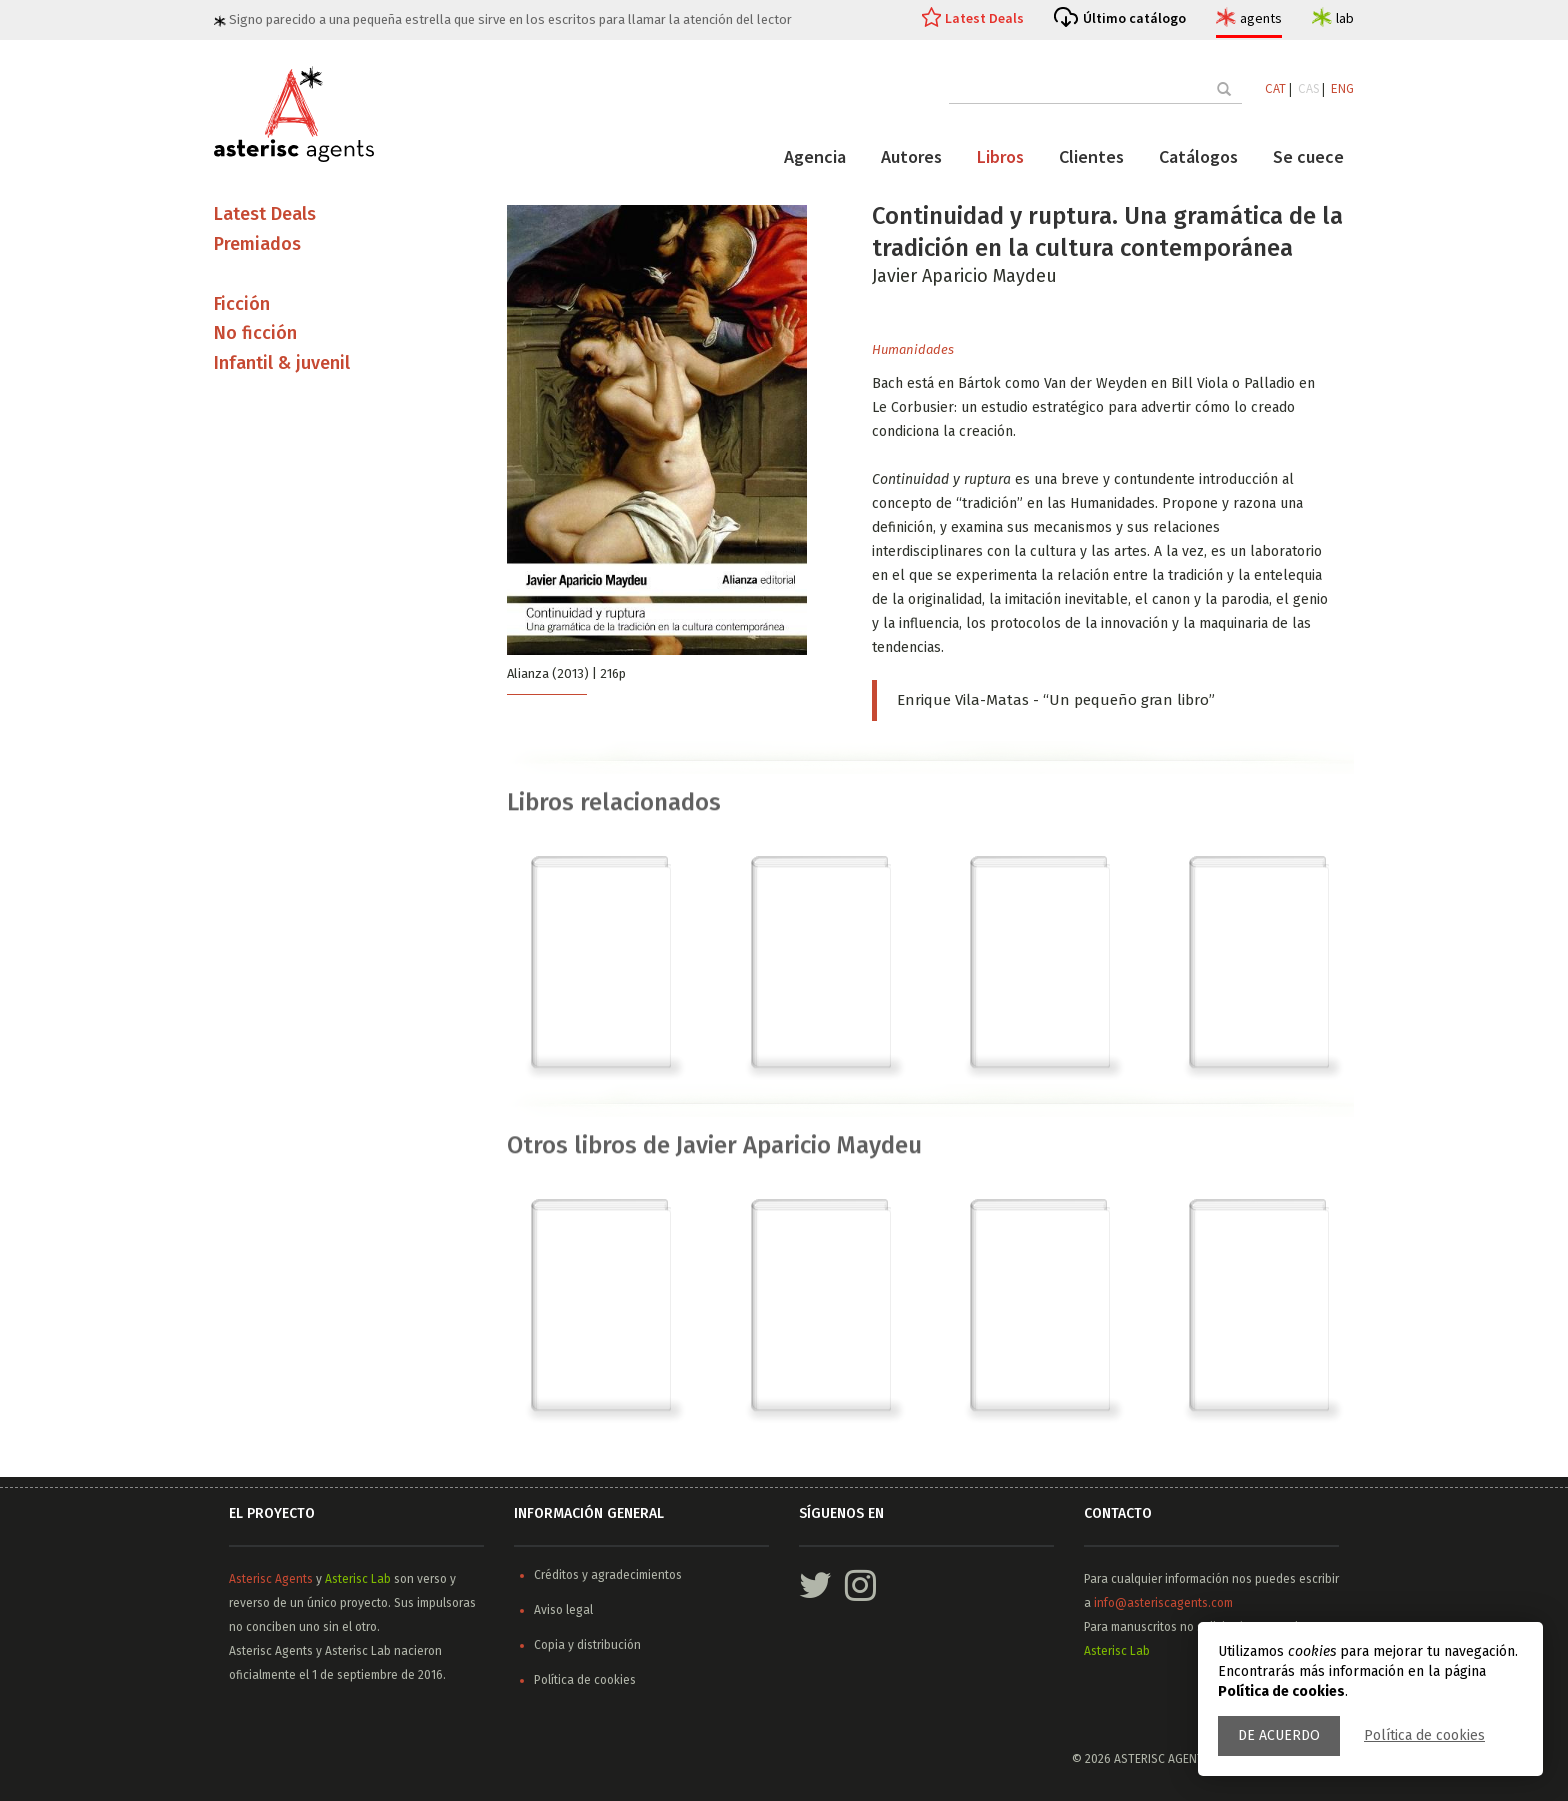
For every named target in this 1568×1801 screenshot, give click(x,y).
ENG (1342, 88)
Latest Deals (984, 18)
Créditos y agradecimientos (608, 1575)
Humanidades (913, 349)
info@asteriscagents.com (1163, 1603)
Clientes (1091, 156)
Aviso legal (563, 1610)
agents (1261, 18)
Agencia (815, 156)
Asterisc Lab (358, 1579)
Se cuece (1308, 156)
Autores (911, 156)
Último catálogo (1134, 18)
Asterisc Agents (271, 1579)
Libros (1000, 156)
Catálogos (1198, 156)
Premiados (257, 244)
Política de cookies (1424, 1735)
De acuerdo (1279, 1735)
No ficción (255, 334)
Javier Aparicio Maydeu (964, 276)
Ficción (242, 304)
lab (1345, 18)
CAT (1275, 88)
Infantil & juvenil (282, 364)
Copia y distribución (587, 1645)
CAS (1308, 88)
